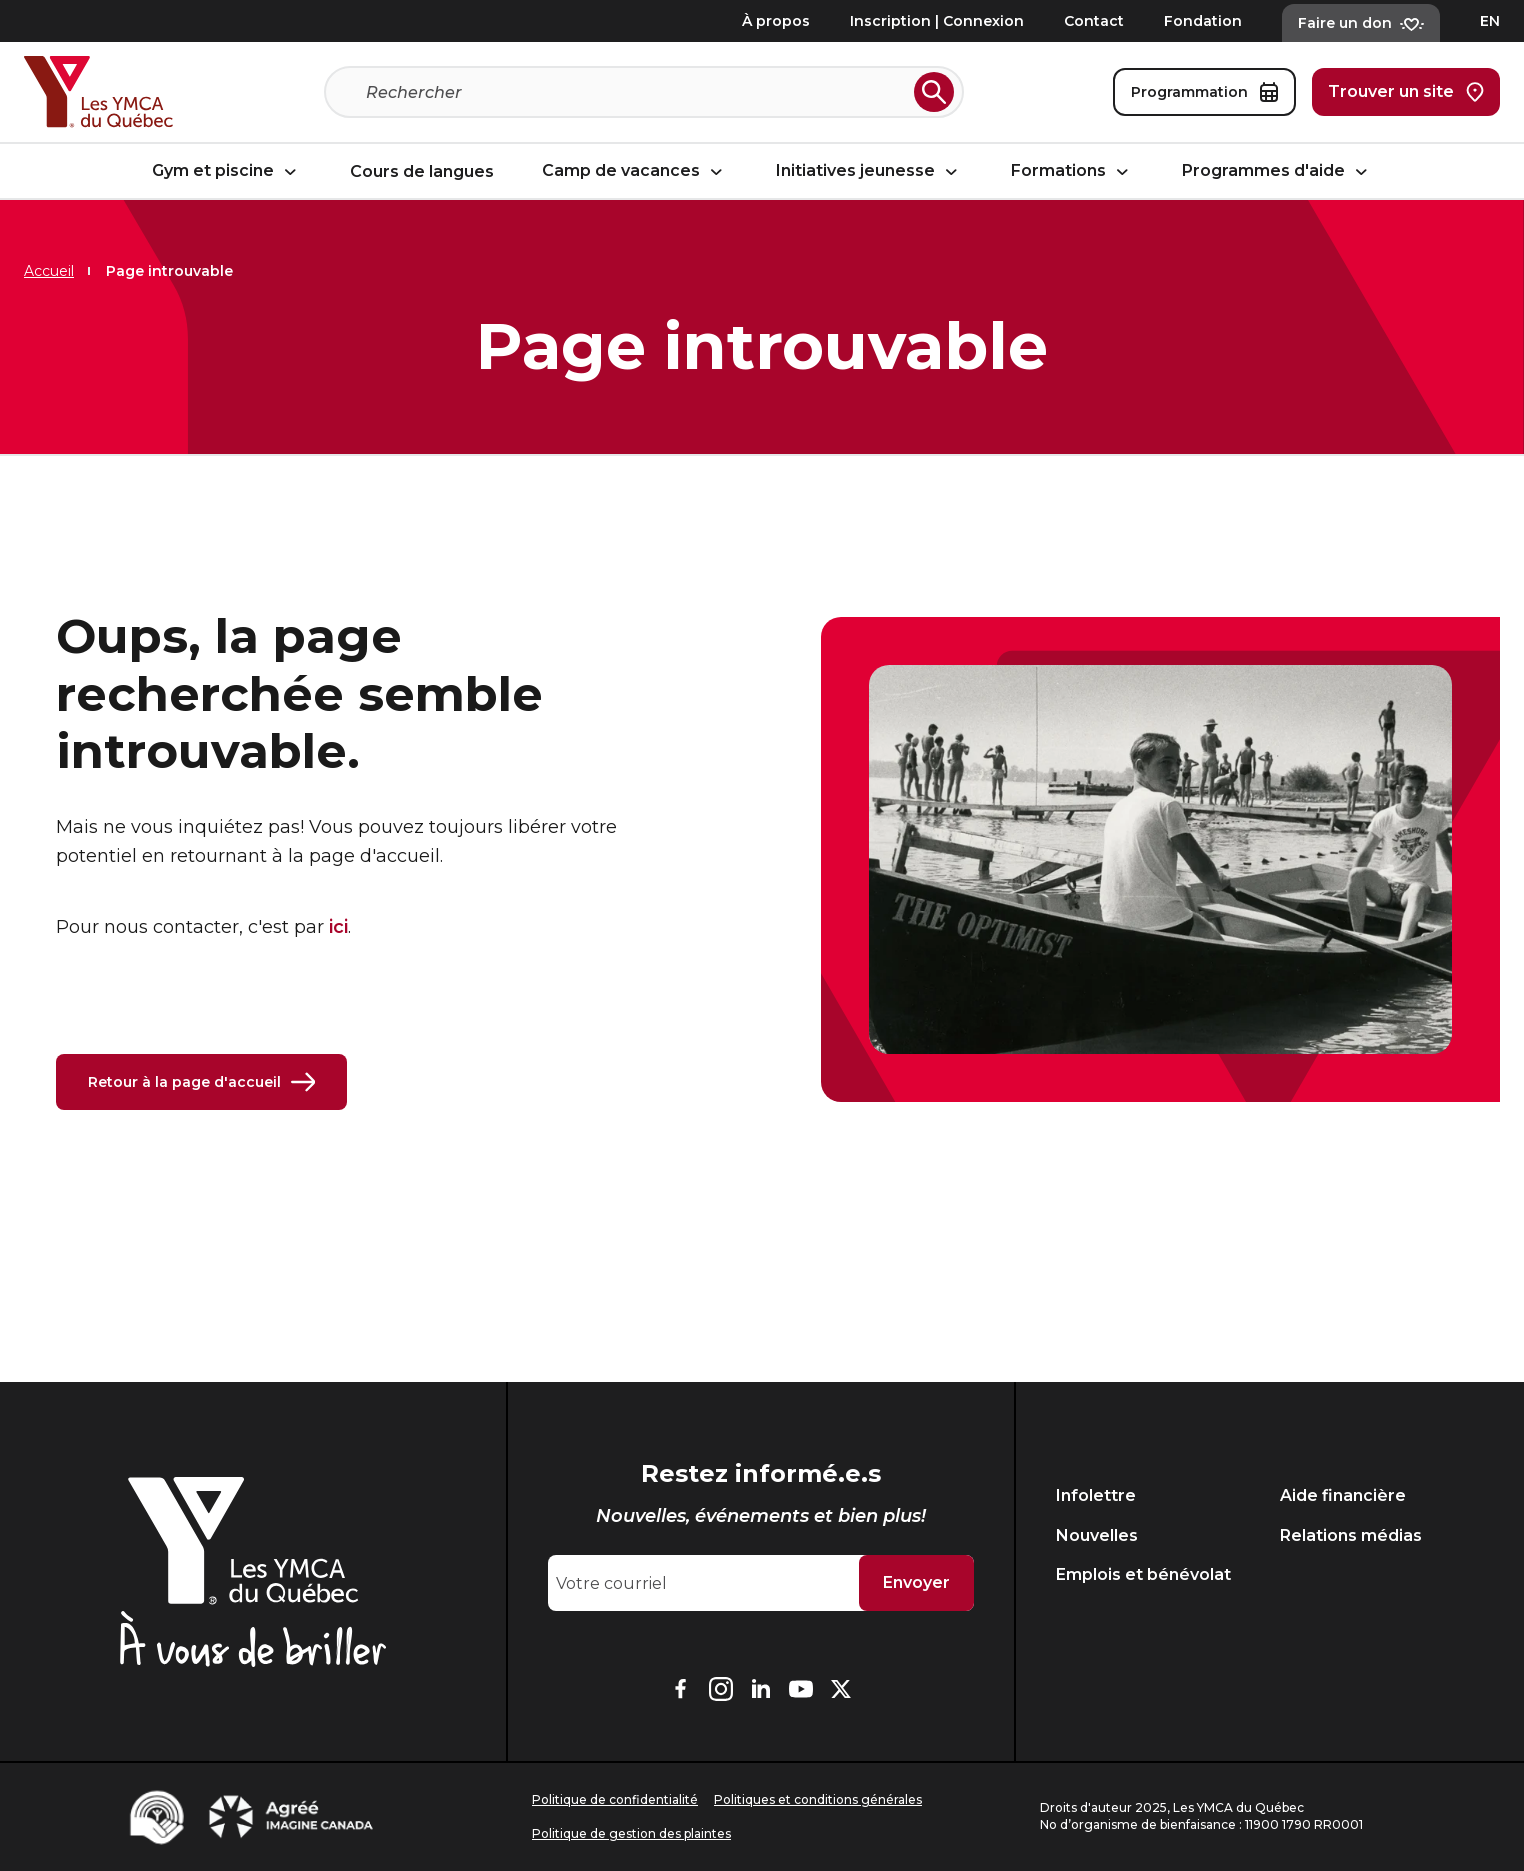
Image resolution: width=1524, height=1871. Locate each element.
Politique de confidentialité (615, 1799)
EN (1490, 21)
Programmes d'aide (1277, 170)
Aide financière (1343, 1495)
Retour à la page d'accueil (201, 1082)
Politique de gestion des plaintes (631, 1833)
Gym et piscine (227, 170)
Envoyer (916, 1582)
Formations (1072, 170)
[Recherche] (636, 92)
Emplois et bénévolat (1143, 1574)
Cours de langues (422, 171)
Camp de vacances (635, 170)
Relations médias (1351, 1535)
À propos (776, 21)
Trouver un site (1406, 92)
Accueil (49, 271)
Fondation (1203, 21)
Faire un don (1361, 23)
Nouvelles (1097, 1535)
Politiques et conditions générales (818, 1799)
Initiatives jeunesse (869, 170)
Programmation (1204, 92)
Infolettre (1096, 1495)
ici (338, 927)
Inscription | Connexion (937, 21)
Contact (1094, 21)
